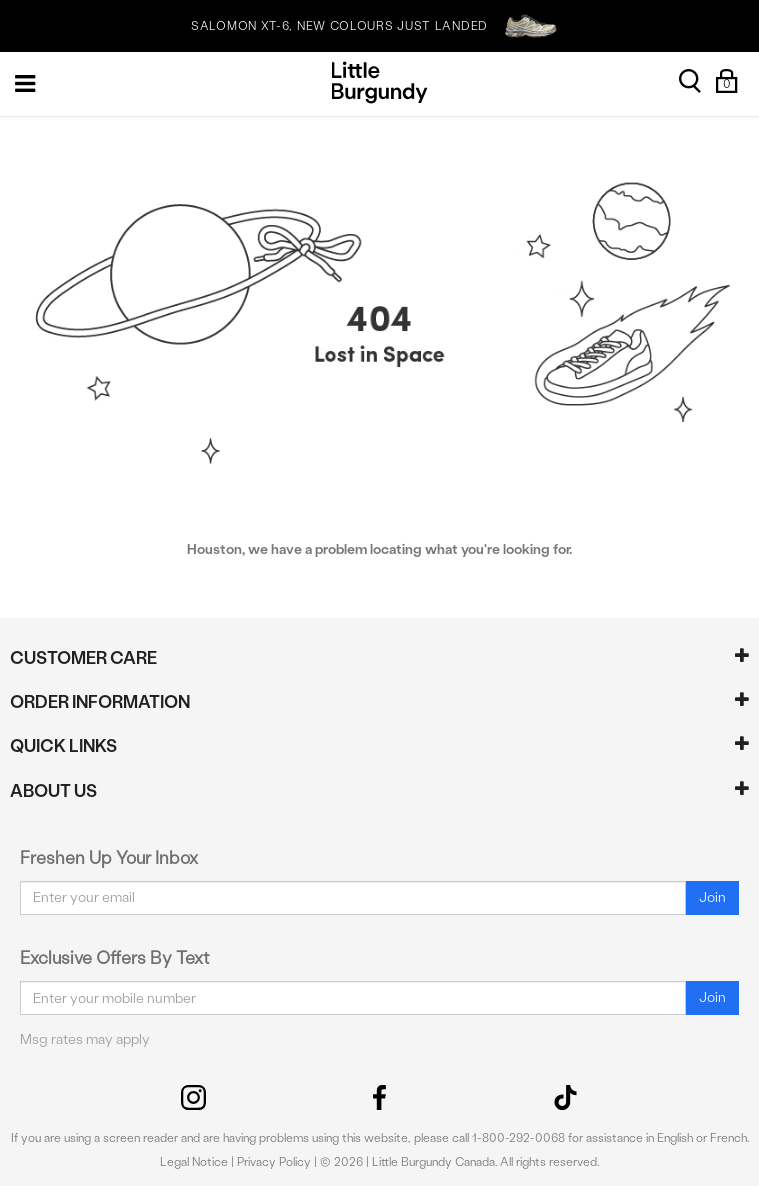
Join (712, 897)
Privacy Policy (274, 1162)
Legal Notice (194, 1162)
